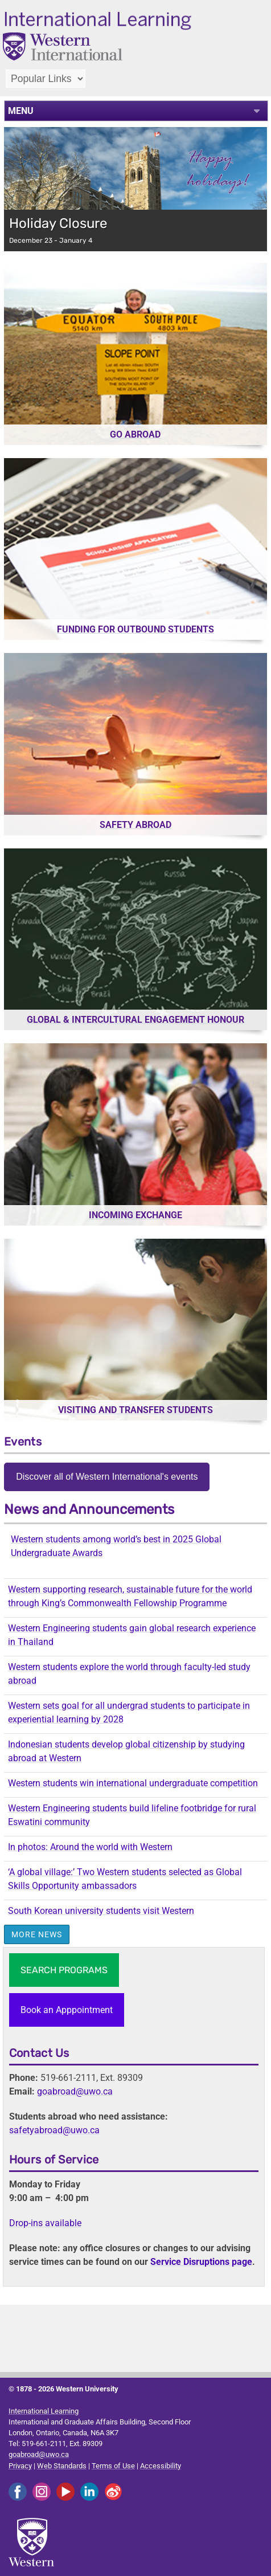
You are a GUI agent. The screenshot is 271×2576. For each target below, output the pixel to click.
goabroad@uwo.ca (75, 2091)
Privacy (20, 2465)
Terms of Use (113, 2465)
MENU (21, 110)
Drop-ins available (45, 2223)
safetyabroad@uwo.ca (54, 2130)
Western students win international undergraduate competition (133, 1783)
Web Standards (62, 2465)
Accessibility (160, 2465)
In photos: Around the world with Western (90, 1847)
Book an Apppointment (66, 2010)
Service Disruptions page (201, 2261)
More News (36, 1934)
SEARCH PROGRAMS (64, 1970)
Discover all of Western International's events (107, 1476)
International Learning (44, 2411)
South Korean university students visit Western (101, 1910)
